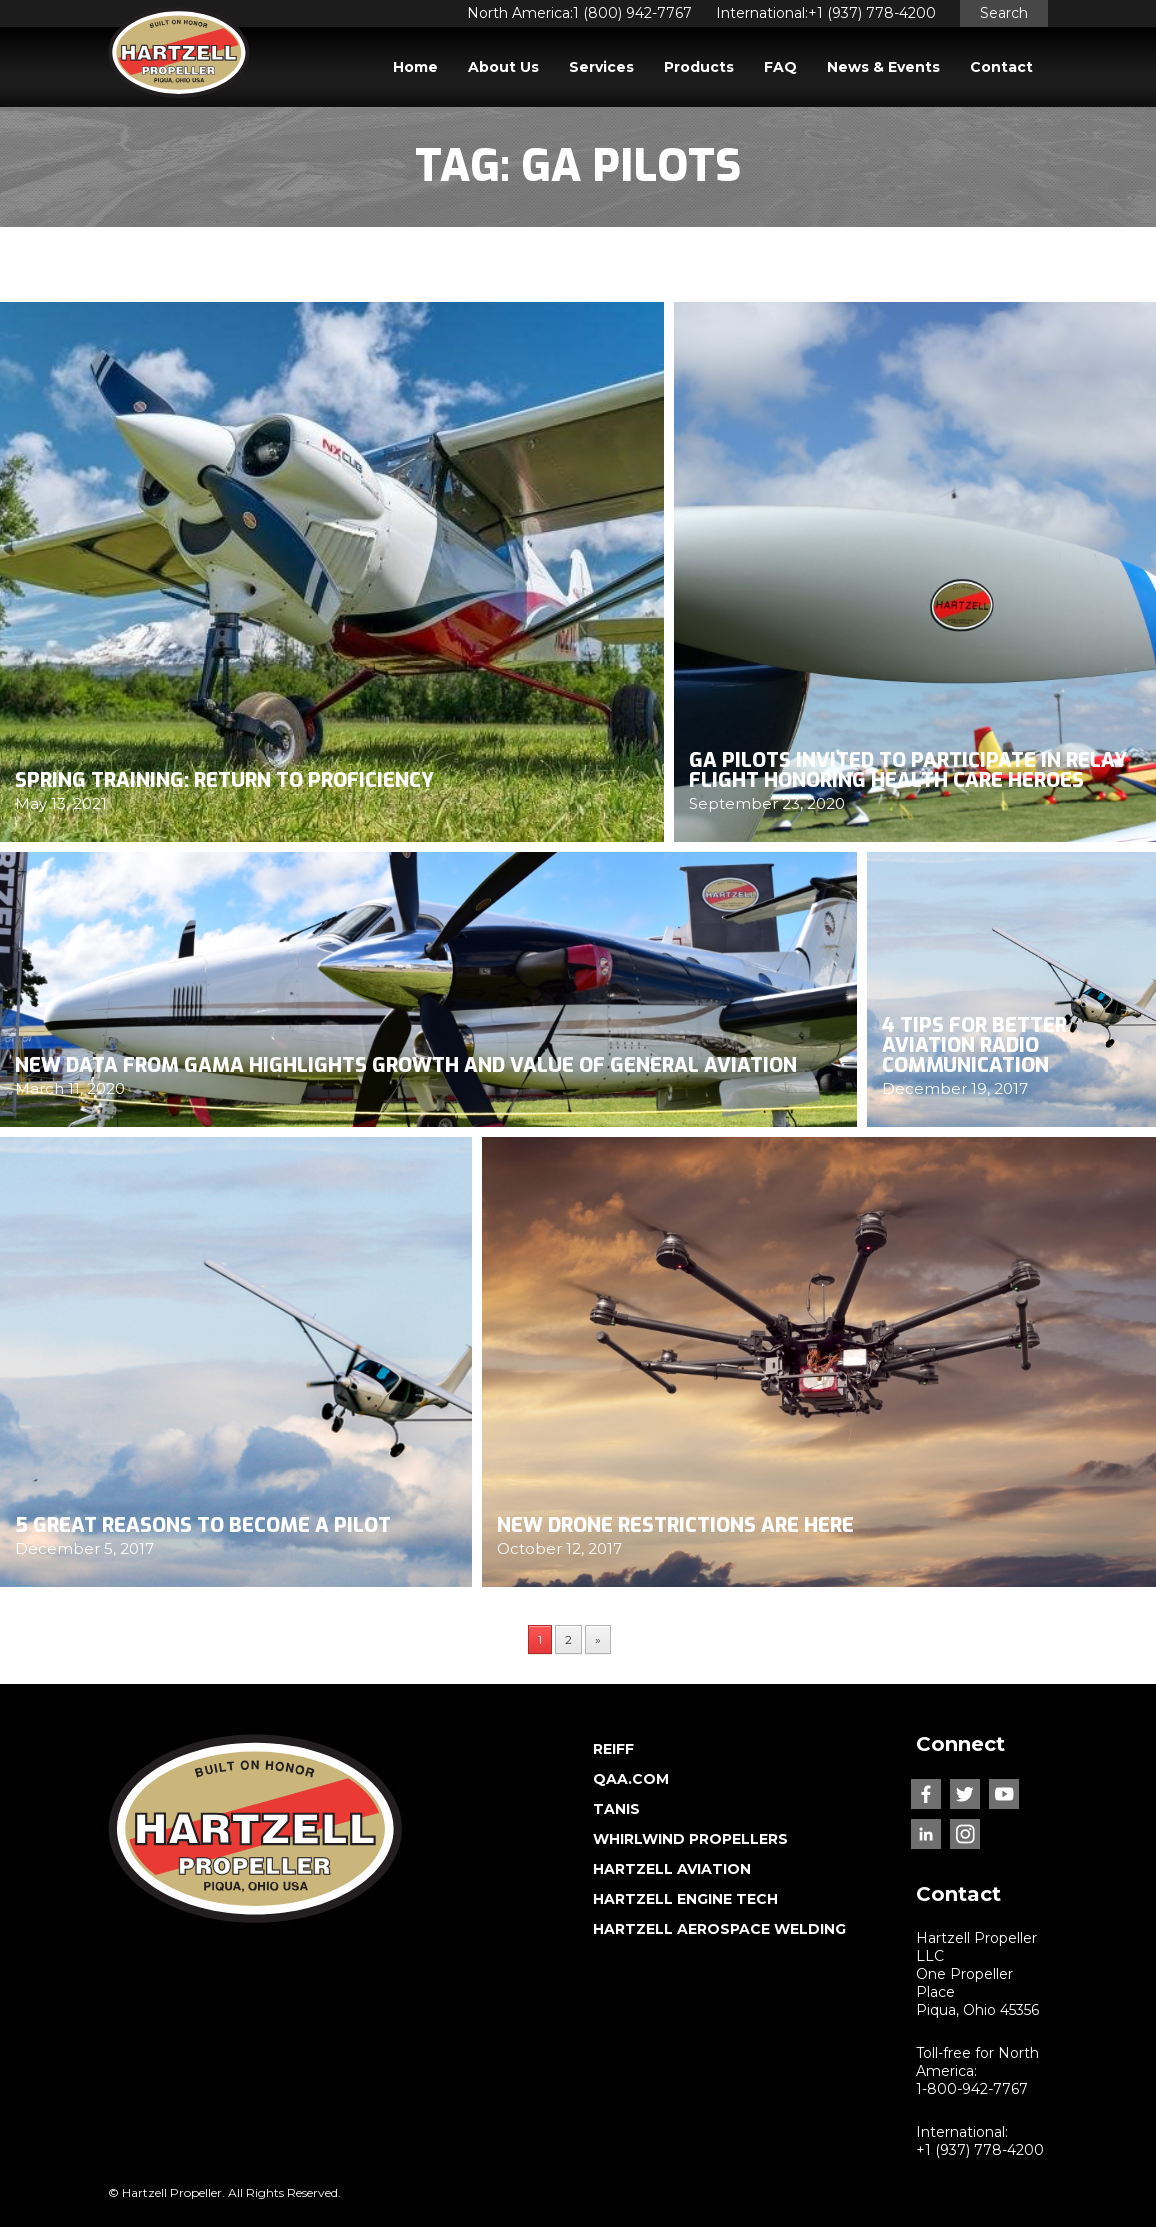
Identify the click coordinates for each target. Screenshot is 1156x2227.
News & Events (883, 67)
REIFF (613, 1749)
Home (415, 67)
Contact (1001, 67)
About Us (503, 67)
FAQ (780, 67)
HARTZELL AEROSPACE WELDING (719, 1929)
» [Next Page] (598, 1639)
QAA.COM (631, 1779)
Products (699, 67)
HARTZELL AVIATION (672, 1869)
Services (601, 67)
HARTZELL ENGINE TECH (685, 1899)
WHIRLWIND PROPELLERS (690, 1839)
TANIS (616, 1809)
